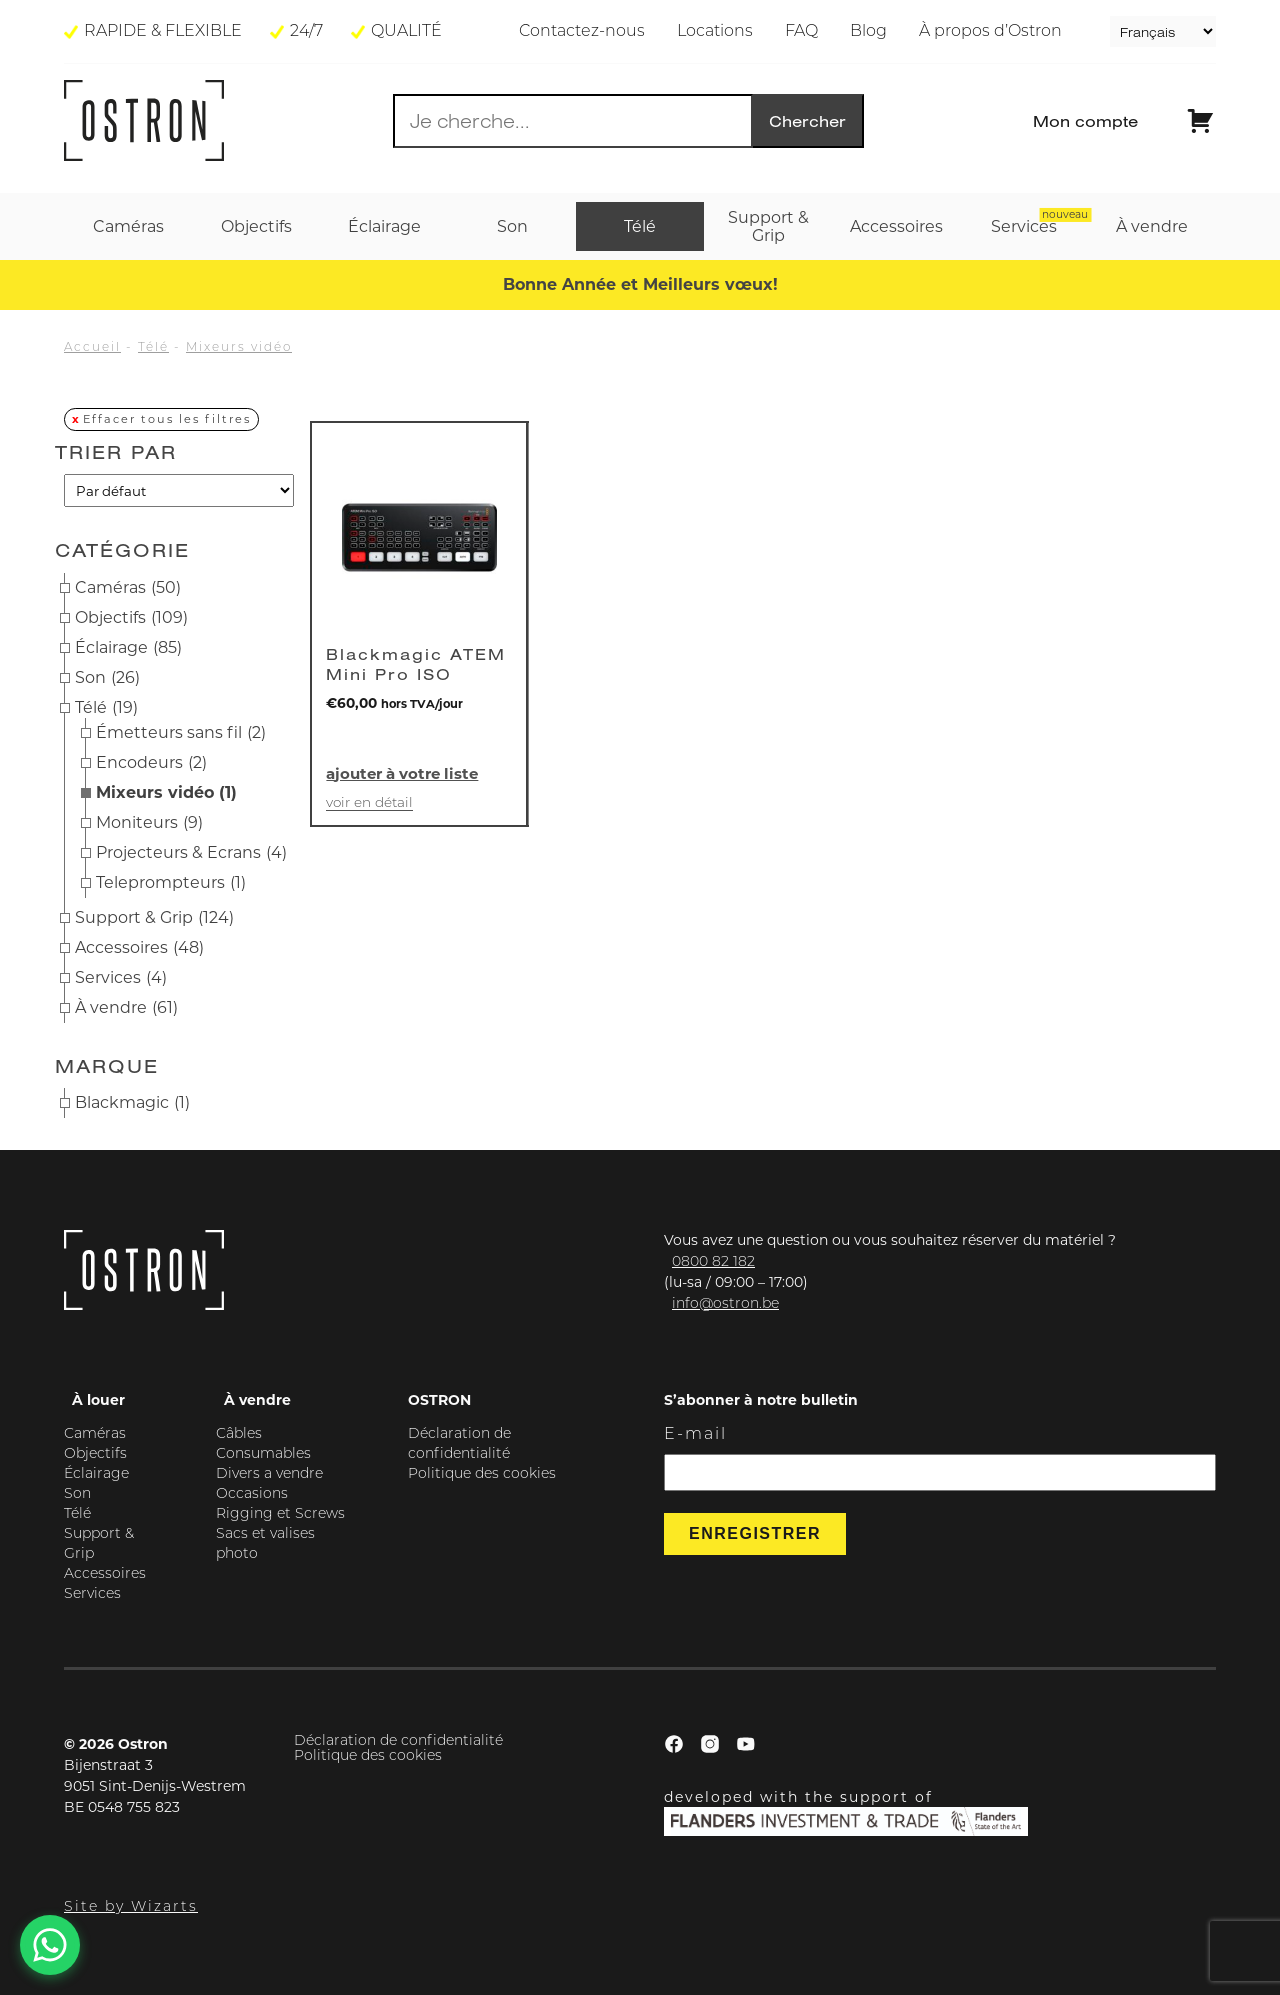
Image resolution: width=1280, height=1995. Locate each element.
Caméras (128, 588)
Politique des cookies (482, 1474)
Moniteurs (149, 823)
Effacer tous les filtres (167, 419)
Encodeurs (151, 763)
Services (121, 978)
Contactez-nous (582, 32)
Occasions (252, 1494)
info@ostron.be (725, 1304)
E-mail (695, 1435)
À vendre (126, 1008)
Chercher (807, 121)
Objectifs (131, 618)
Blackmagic (132, 1103)
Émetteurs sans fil (181, 733)
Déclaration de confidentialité (398, 1741)
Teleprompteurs (171, 883)
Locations (715, 32)
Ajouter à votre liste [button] (402, 773)
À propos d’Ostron (990, 32)
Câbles (239, 1434)
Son (107, 678)
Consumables (263, 1454)
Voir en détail (369, 803)
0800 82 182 (713, 1262)
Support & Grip (154, 918)
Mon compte (1085, 121)
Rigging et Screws (280, 1514)
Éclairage (128, 648)
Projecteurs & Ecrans (191, 853)
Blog (868, 32)
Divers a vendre (269, 1474)
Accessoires (139, 948)
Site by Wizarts (131, 1907)
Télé (153, 348)
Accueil (92, 348)
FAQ (801, 32)
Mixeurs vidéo (239, 348)
